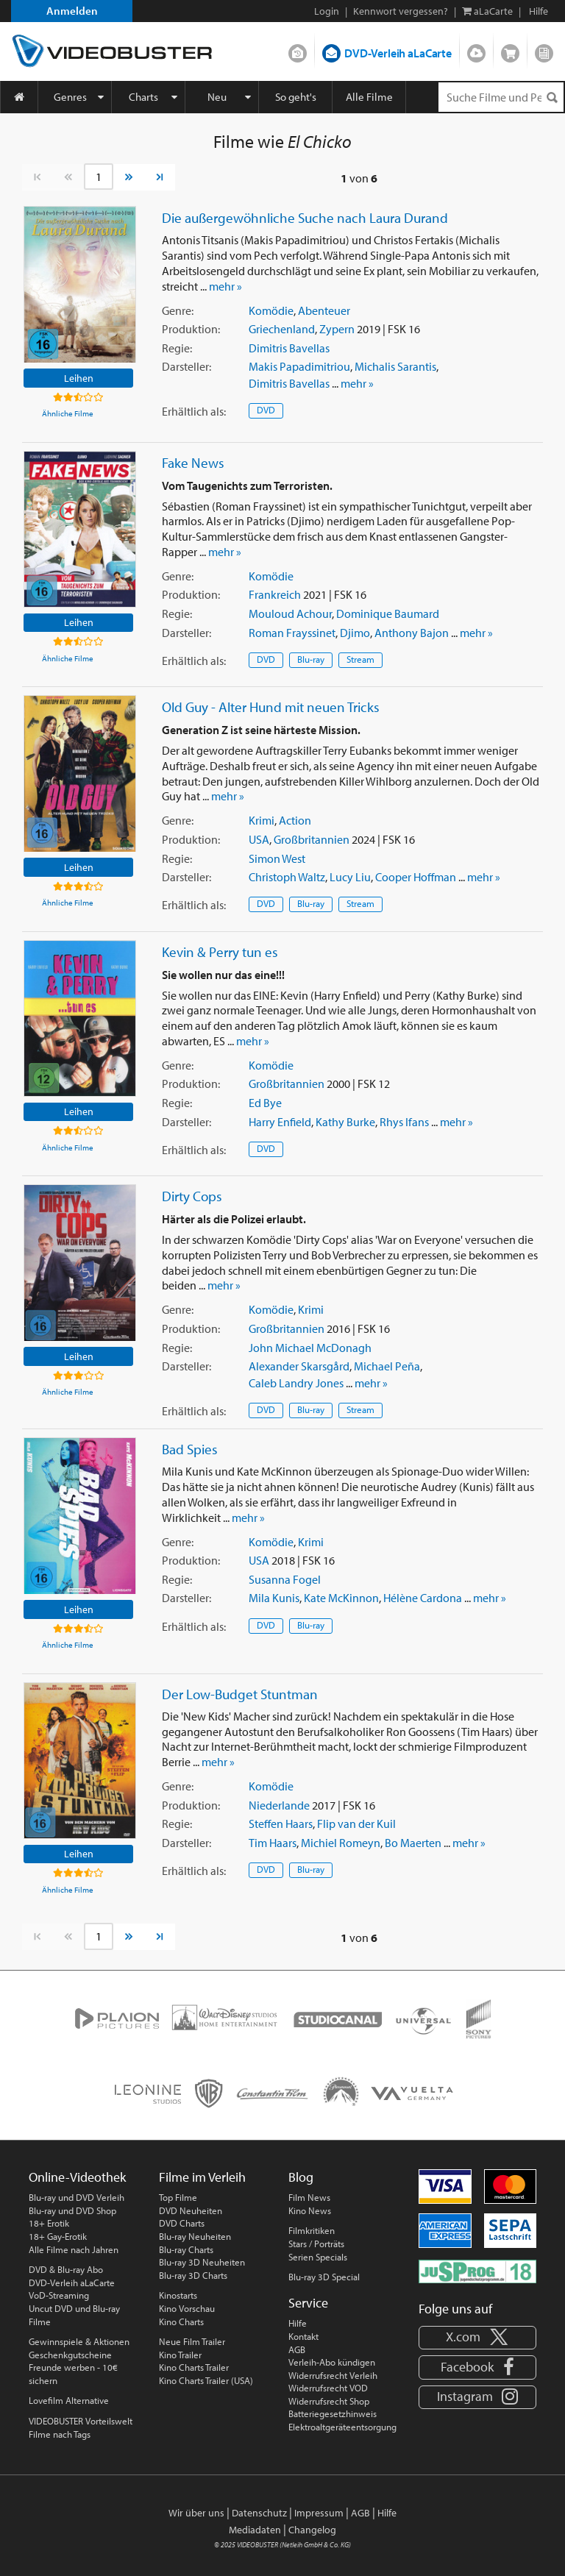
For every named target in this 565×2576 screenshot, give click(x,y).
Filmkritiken (311, 2230)
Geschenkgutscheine (70, 2354)
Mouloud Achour (290, 613)
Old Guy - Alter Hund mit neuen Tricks (271, 707)
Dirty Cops (192, 1196)
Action (295, 820)
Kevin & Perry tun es (220, 952)
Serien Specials (317, 2257)
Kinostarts (178, 2295)
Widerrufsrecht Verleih (332, 2375)
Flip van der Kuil (356, 1823)
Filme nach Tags (59, 2434)
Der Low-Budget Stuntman (240, 1694)
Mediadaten (255, 2529)
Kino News (309, 2210)
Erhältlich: (194, 411)
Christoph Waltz (287, 876)
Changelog (312, 2529)
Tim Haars (272, 1842)
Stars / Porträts (316, 2243)
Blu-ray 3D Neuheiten (202, 2262)
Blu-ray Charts (186, 2249)
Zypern (337, 328)
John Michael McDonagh (310, 1347)
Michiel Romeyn (340, 1842)
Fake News (193, 463)
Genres (70, 97)
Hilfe (297, 2323)
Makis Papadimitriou (299, 366)
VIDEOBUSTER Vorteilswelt (80, 2421)
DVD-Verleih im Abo (297, 50)
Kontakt (303, 2336)
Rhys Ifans (404, 1121)
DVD (266, 410)
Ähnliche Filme (67, 413)
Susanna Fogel (285, 1579)
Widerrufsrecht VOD (328, 2388)
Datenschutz (259, 2512)
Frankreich (275, 594)
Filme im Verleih (202, 2176)
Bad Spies (190, 1449)
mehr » (225, 286)
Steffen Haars (281, 1823)
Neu (217, 97)
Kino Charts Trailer (194, 2367)
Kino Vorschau (187, 2308)
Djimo (355, 632)
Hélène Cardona (422, 1597)
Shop (510, 50)
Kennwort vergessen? (400, 11)
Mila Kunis (274, 1597)
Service (308, 2302)
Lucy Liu (350, 876)
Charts (143, 97)
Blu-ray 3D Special (324, 2277)
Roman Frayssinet (292, 632)
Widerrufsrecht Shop (328, 2401)
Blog (544, 50)
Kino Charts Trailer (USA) (206, 2380)
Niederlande (279, 1805)
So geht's (295, 97)
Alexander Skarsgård (299, 1366)
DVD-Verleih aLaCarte (398, 53)
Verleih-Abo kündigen (331, 2362)
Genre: (177, 310)
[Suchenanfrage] (501, 97)
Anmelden (72, 11)
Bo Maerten (413, 1842)
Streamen (476, 50)
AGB (296, 2349)
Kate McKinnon (341, 1597)
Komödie (271, 310)
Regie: (177, 348)
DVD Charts (182, 2223)
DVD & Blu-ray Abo (66, 2269)
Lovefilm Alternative (69, 2400)
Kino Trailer (180, 2354)
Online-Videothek (77, 2176)
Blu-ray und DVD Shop (72, 2210)
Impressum (319, 2512)
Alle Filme (369, 97)
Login (326, 11)
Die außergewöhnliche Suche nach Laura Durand (305, 218)
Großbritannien (311, 839)
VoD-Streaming (59, 2295)
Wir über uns (196, 2512)
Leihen (78, 378)
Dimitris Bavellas (289, 348)
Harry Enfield (280, 1121)
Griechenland (282, 328)
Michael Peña (387, 1366)
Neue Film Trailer (192, 2341)
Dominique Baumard (387, 613)
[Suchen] (551, 97)
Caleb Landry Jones (296, 1383)
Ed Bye (265, 1102)
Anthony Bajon (411, 632)
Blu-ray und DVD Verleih (76, 2197)
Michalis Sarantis (395, 366)
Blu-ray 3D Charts (193, 2275)
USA (259, 839)
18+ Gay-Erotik (58, 2236)
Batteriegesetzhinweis (332, 2413)
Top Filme (178, 2197)
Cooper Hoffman (415, 876)
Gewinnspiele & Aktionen (79, 2341)
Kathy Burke (345, 1121)
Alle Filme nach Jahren (73, 2249)
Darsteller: (186, 366)
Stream (360, 659)
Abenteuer (324, 310)
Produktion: (191, 328)
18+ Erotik (49, 2223)
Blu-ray (310, 659)
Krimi (261, 820)
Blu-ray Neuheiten (195, 2236)
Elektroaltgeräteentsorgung (342, 2427)
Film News (309, 2197)
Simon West (277, 858)
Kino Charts (181, 2321)
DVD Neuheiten (190, 2210)
